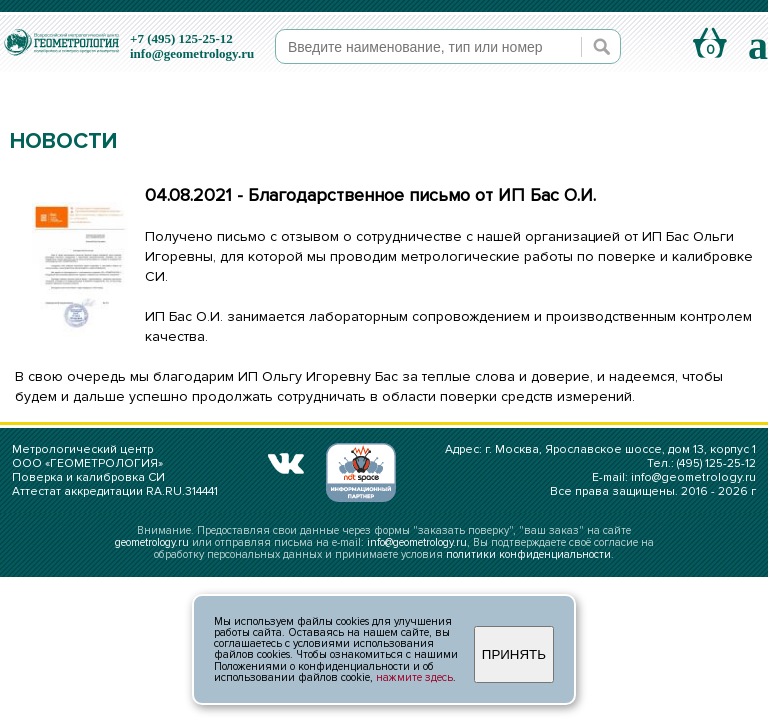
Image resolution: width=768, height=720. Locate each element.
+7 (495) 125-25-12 (181, 38)
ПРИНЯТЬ (514, 654)
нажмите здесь (414, 677)
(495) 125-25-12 (716, 463)
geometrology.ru (152, 542)
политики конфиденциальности (528, 554)
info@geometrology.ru (192, 53)
